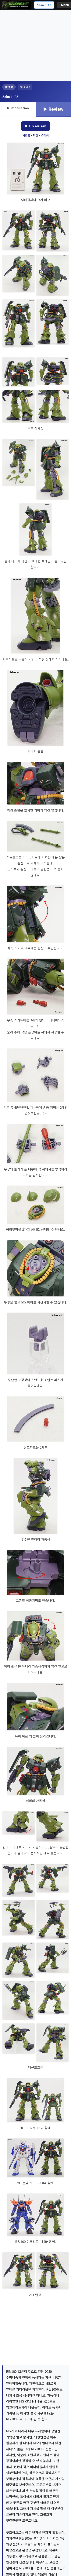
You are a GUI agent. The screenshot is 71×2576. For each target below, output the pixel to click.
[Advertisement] (35, 45)
